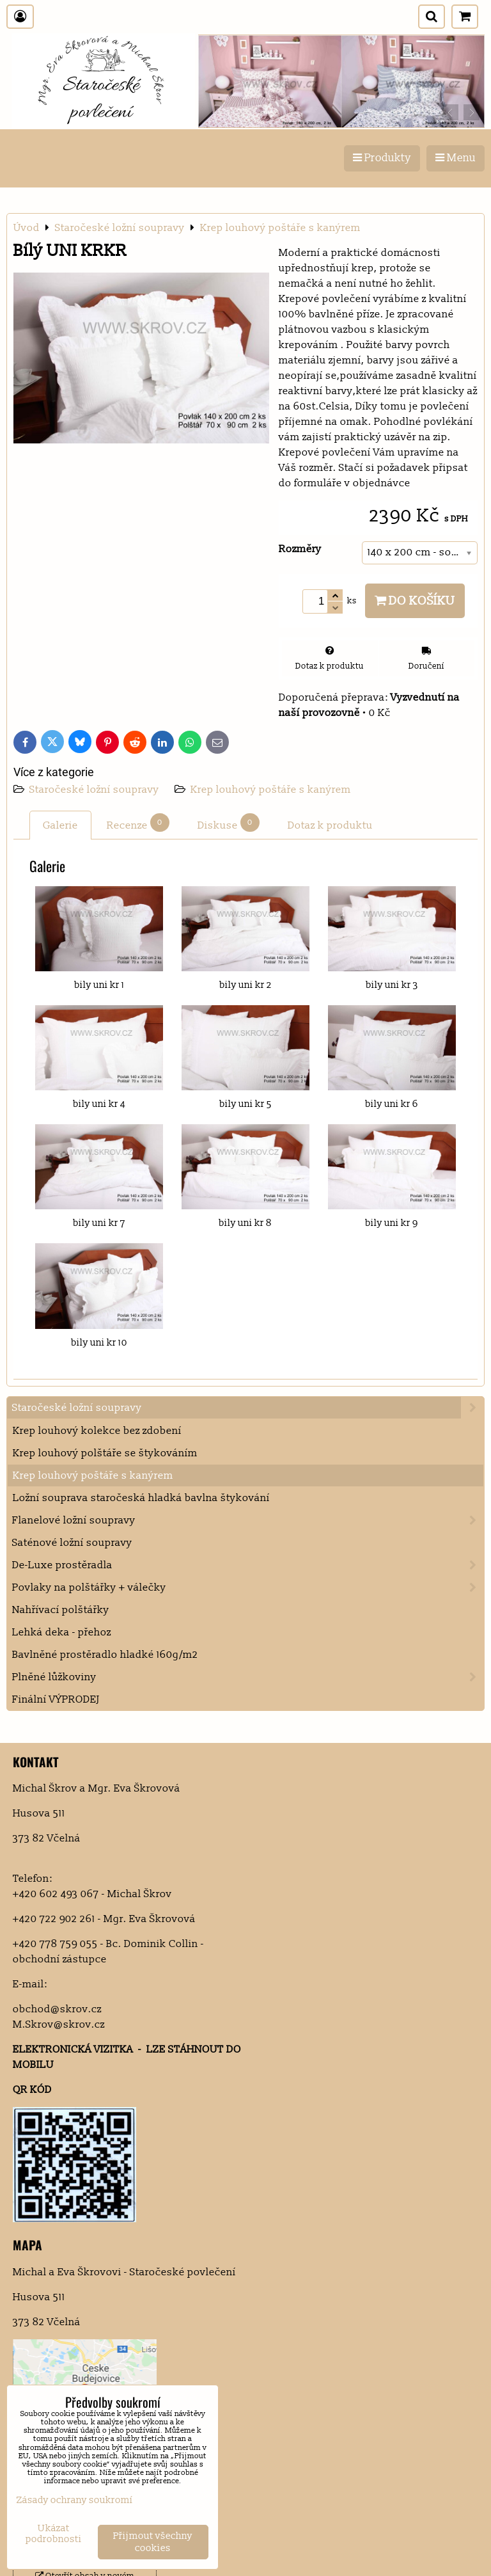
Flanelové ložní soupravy (248, 1520)
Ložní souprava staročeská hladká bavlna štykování (141, 1497)
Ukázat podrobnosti (54, 2534)
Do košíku (415, 600)
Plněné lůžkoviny (248, 1677)
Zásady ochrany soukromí (75, 2500)
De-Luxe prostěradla (248, 1565)
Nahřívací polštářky (60, 1609)
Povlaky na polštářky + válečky (248, 1587)
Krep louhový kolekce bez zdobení (97, 1430)
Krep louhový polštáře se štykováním (105, 1453)
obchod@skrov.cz (57, 2009)
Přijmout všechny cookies (152, 2542)
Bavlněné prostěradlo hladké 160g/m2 (105, 1654)
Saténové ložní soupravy (72, 1542)
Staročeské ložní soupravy (95, 789)
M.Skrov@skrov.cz (59, 2024)
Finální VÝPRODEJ (56, 1699)
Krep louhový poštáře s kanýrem (271, 789)
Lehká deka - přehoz (61, 1632)
